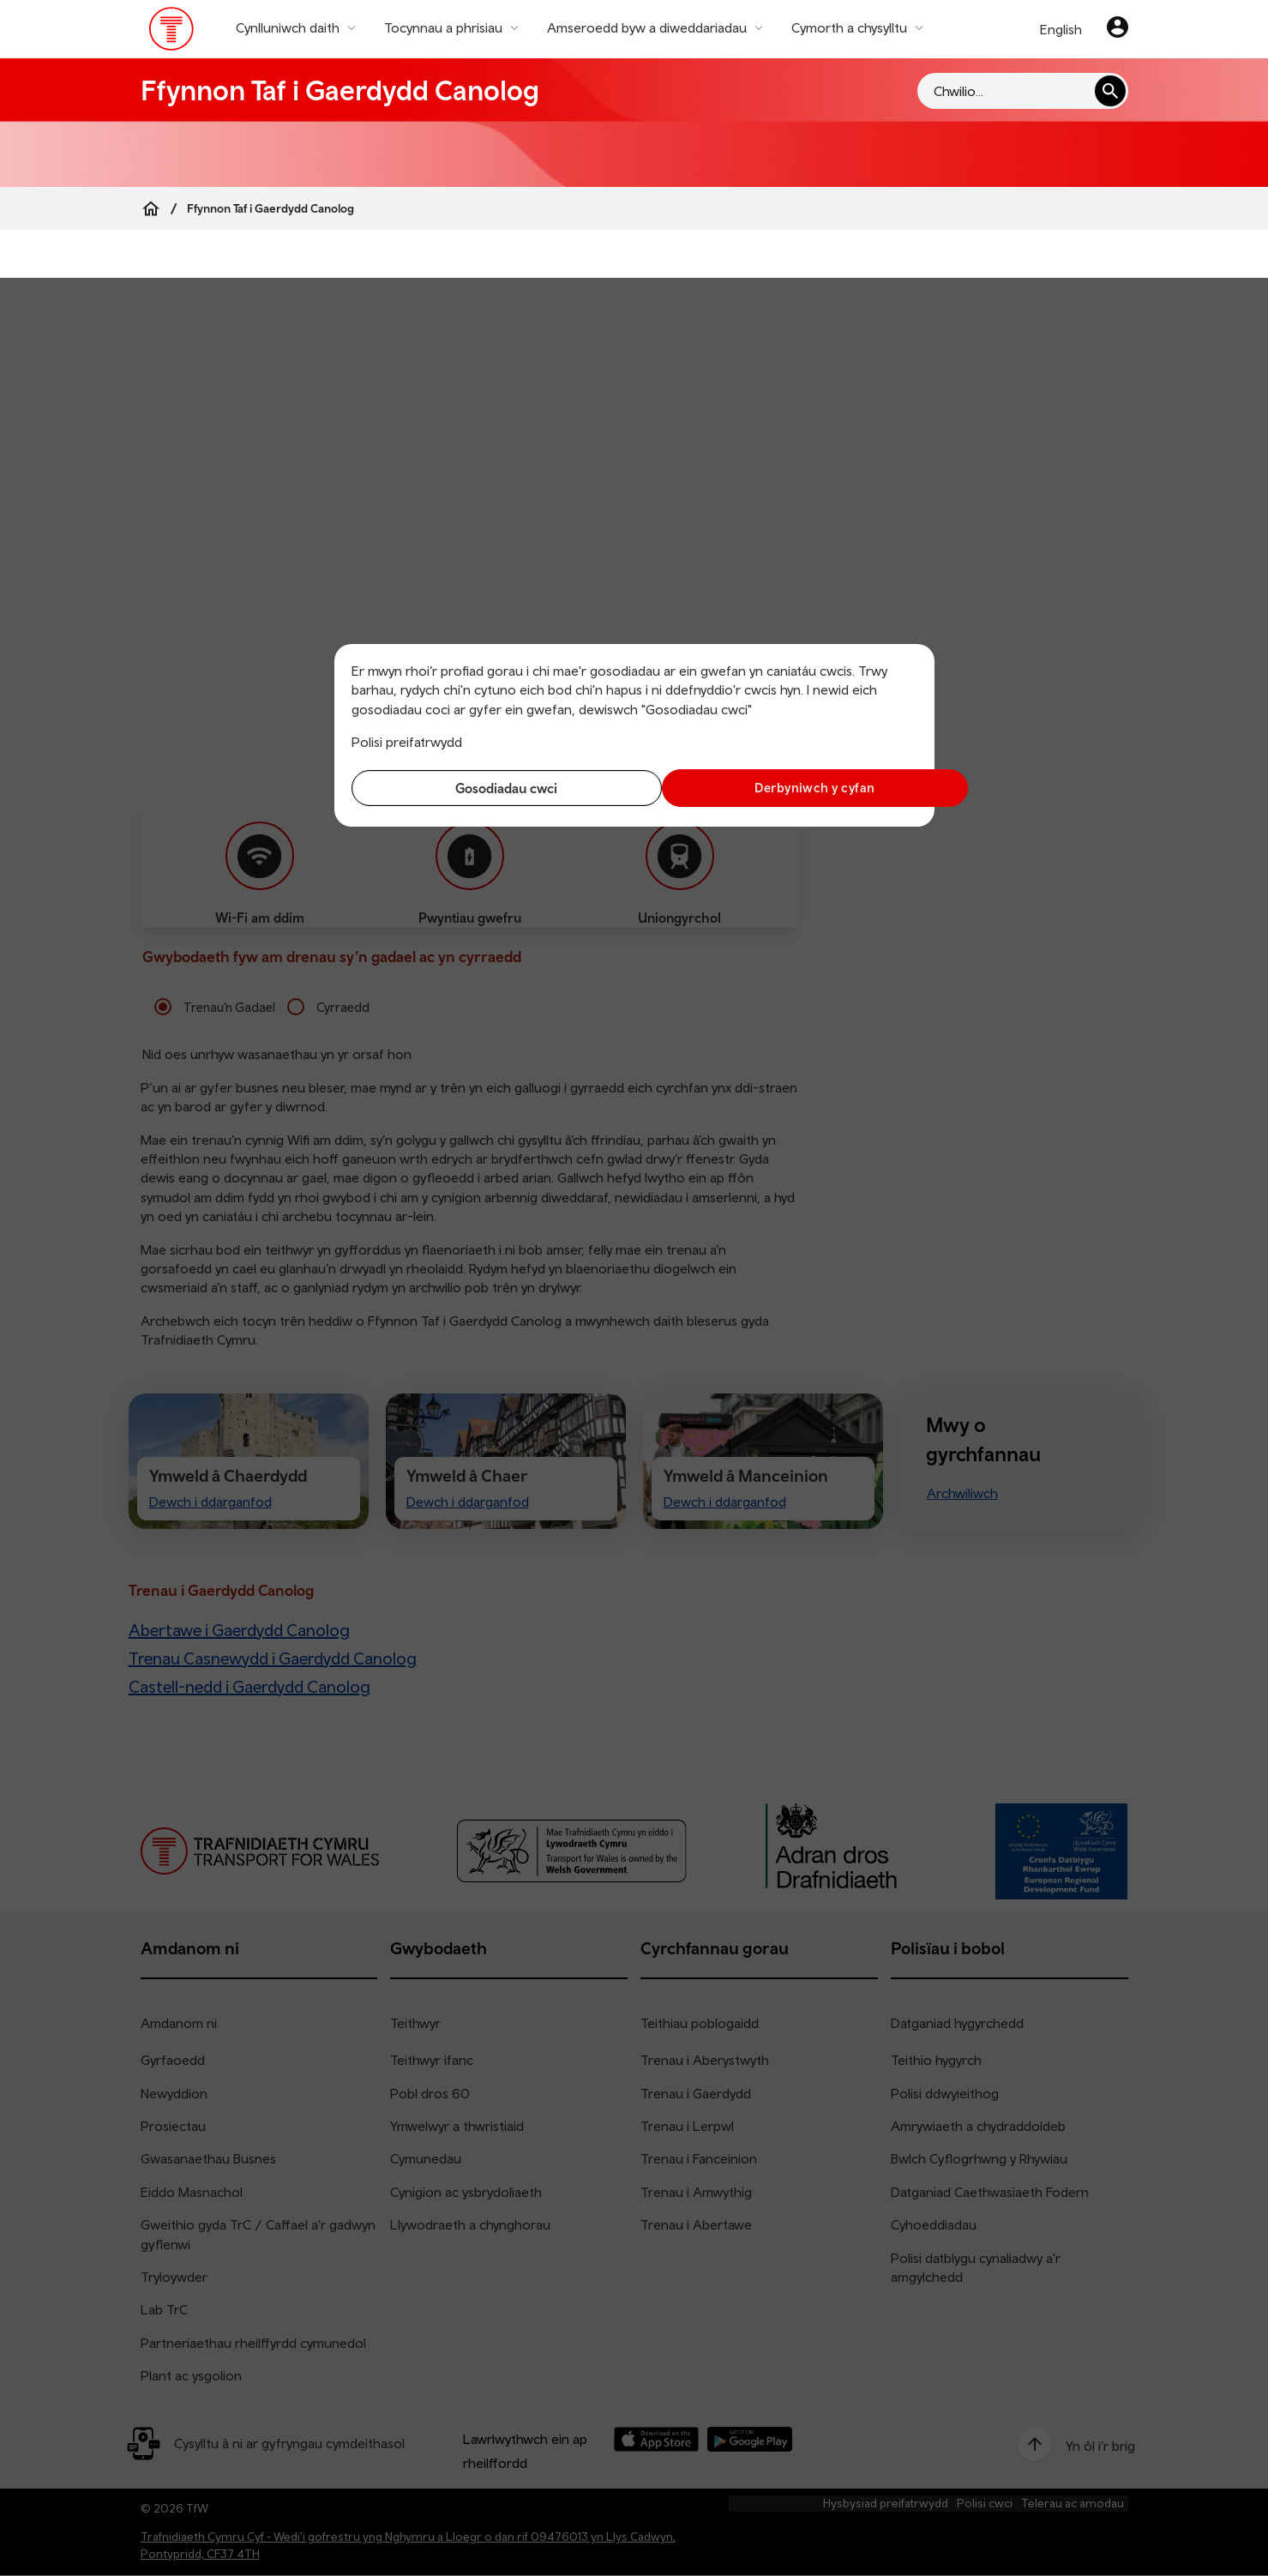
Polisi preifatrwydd (407, 741)
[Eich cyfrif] (1117, 29)
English (1061, 29)
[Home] (151, 208)
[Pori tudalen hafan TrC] (172, 32)
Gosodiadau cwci (488, 788)
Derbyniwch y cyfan (779, 787)
